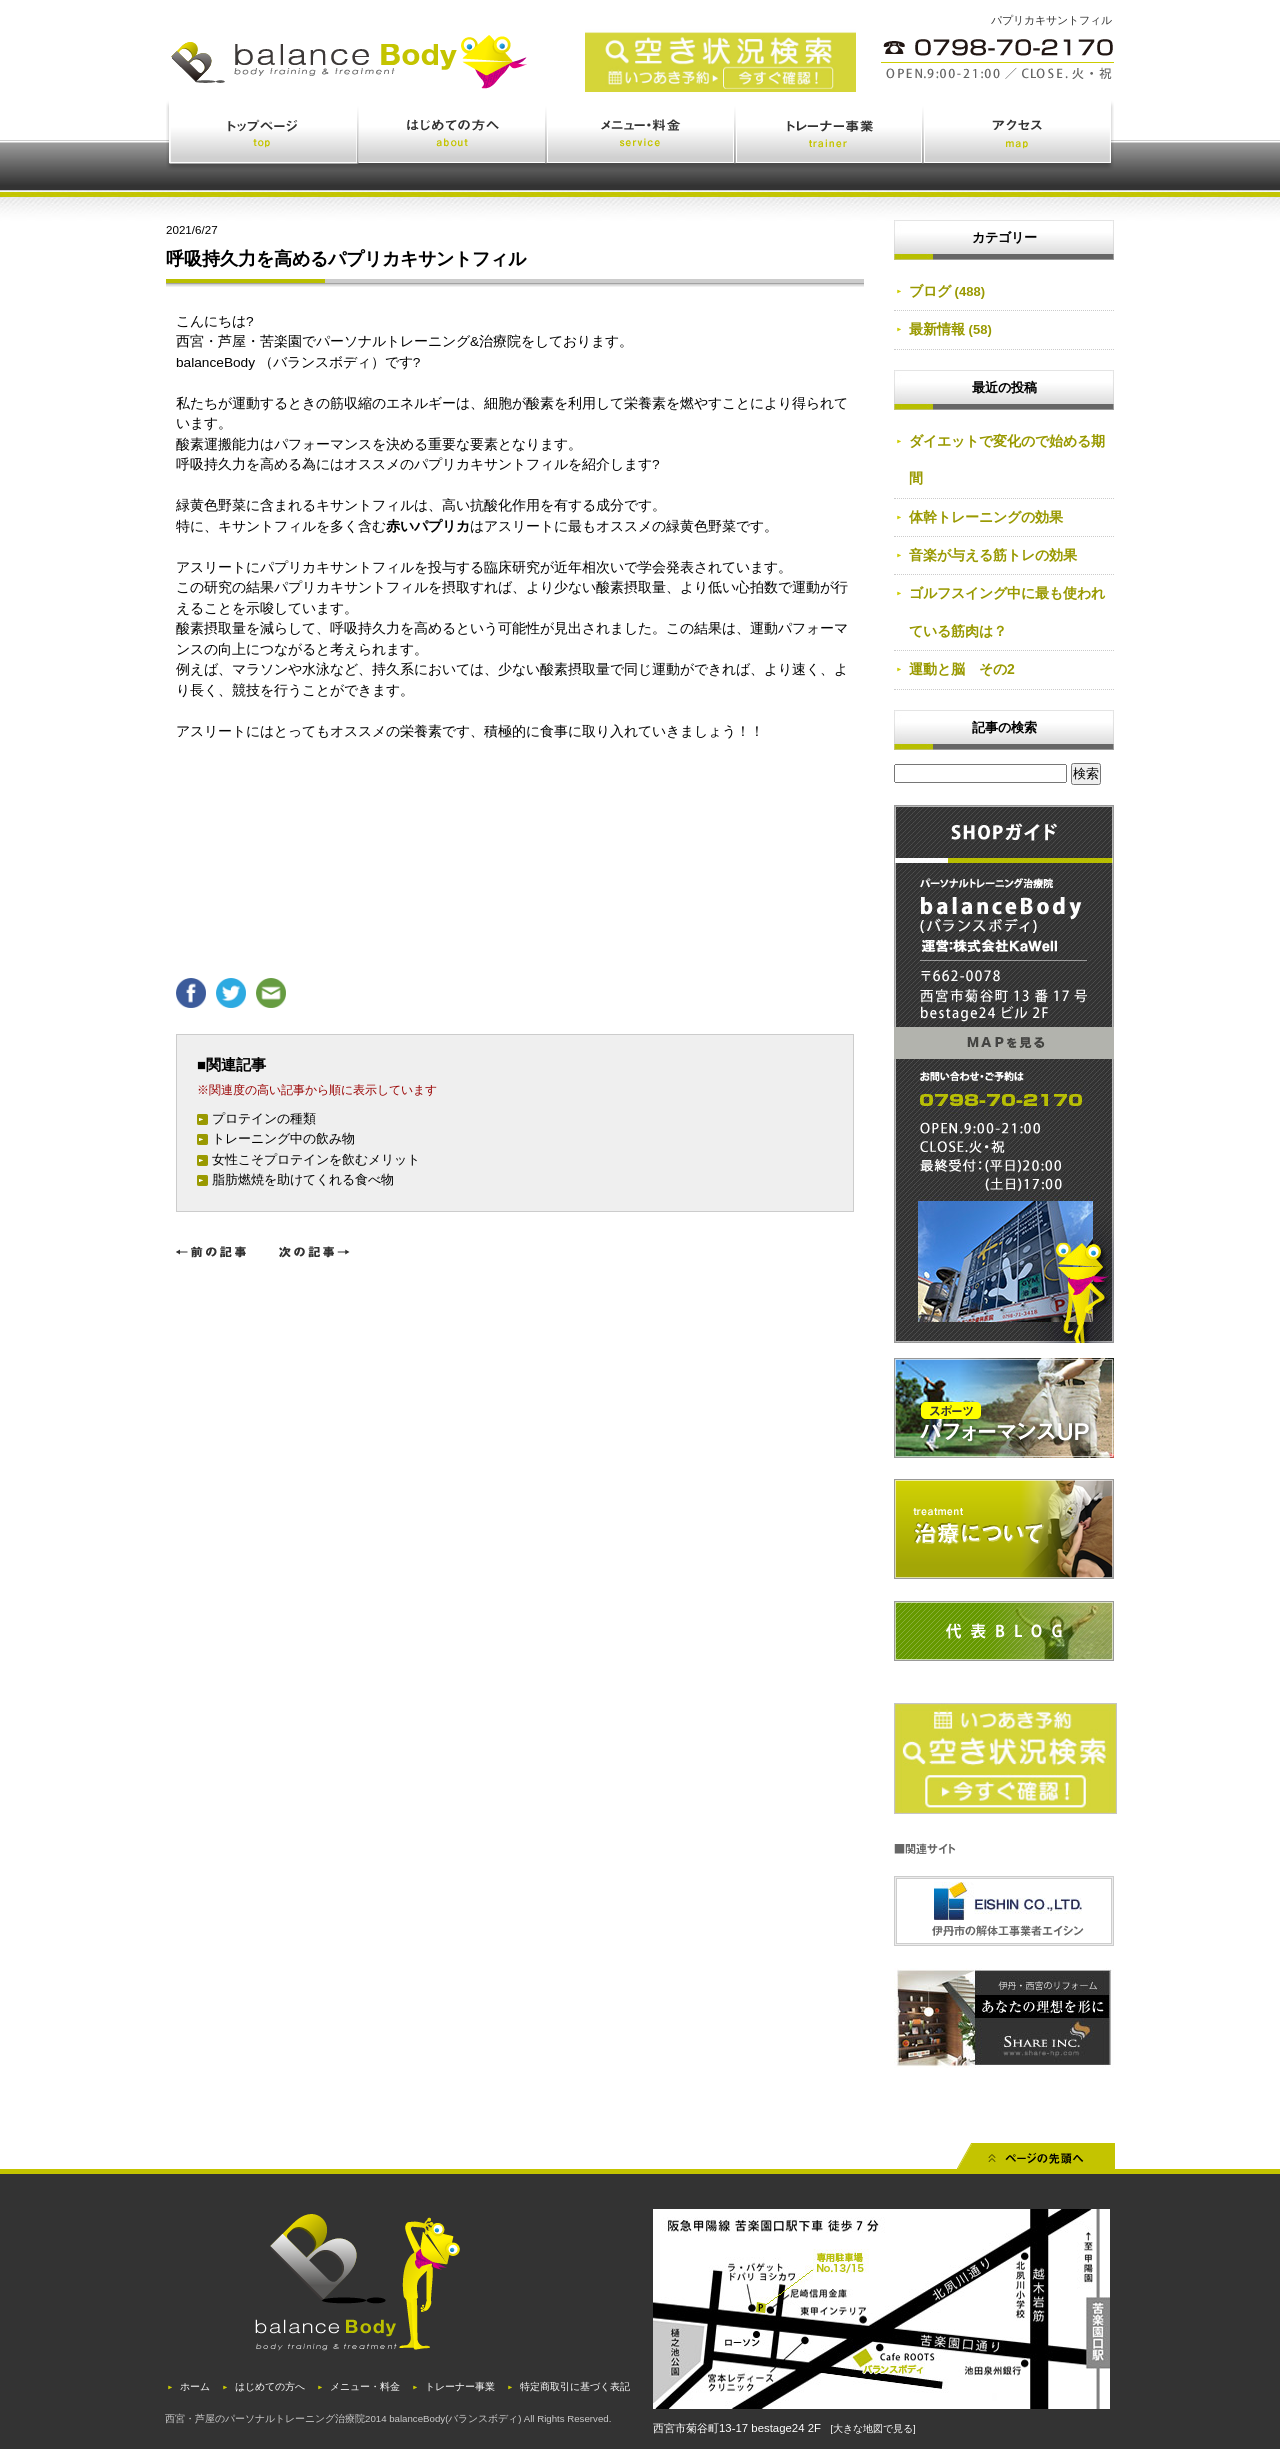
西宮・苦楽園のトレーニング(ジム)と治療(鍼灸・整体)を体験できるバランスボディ (439, 78)
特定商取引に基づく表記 (575, 2386)
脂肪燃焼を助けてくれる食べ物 (303, 1179)
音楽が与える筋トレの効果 (993, 555)
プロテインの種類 (264, 1118)
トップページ (262, 136)
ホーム (195, 2386)
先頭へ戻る (1036, 2163)
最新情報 (937, 329)
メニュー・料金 (641, 136)
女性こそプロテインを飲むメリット (316, 1159)
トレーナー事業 (830, 136)
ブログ (930, 291)
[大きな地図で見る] (872, 2428)
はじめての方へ (453, 136)
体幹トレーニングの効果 (986, 517)
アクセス (1019, 136)
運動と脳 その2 (962, 669)
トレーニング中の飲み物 (283, 1138)
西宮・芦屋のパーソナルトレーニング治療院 (265, 2418)
